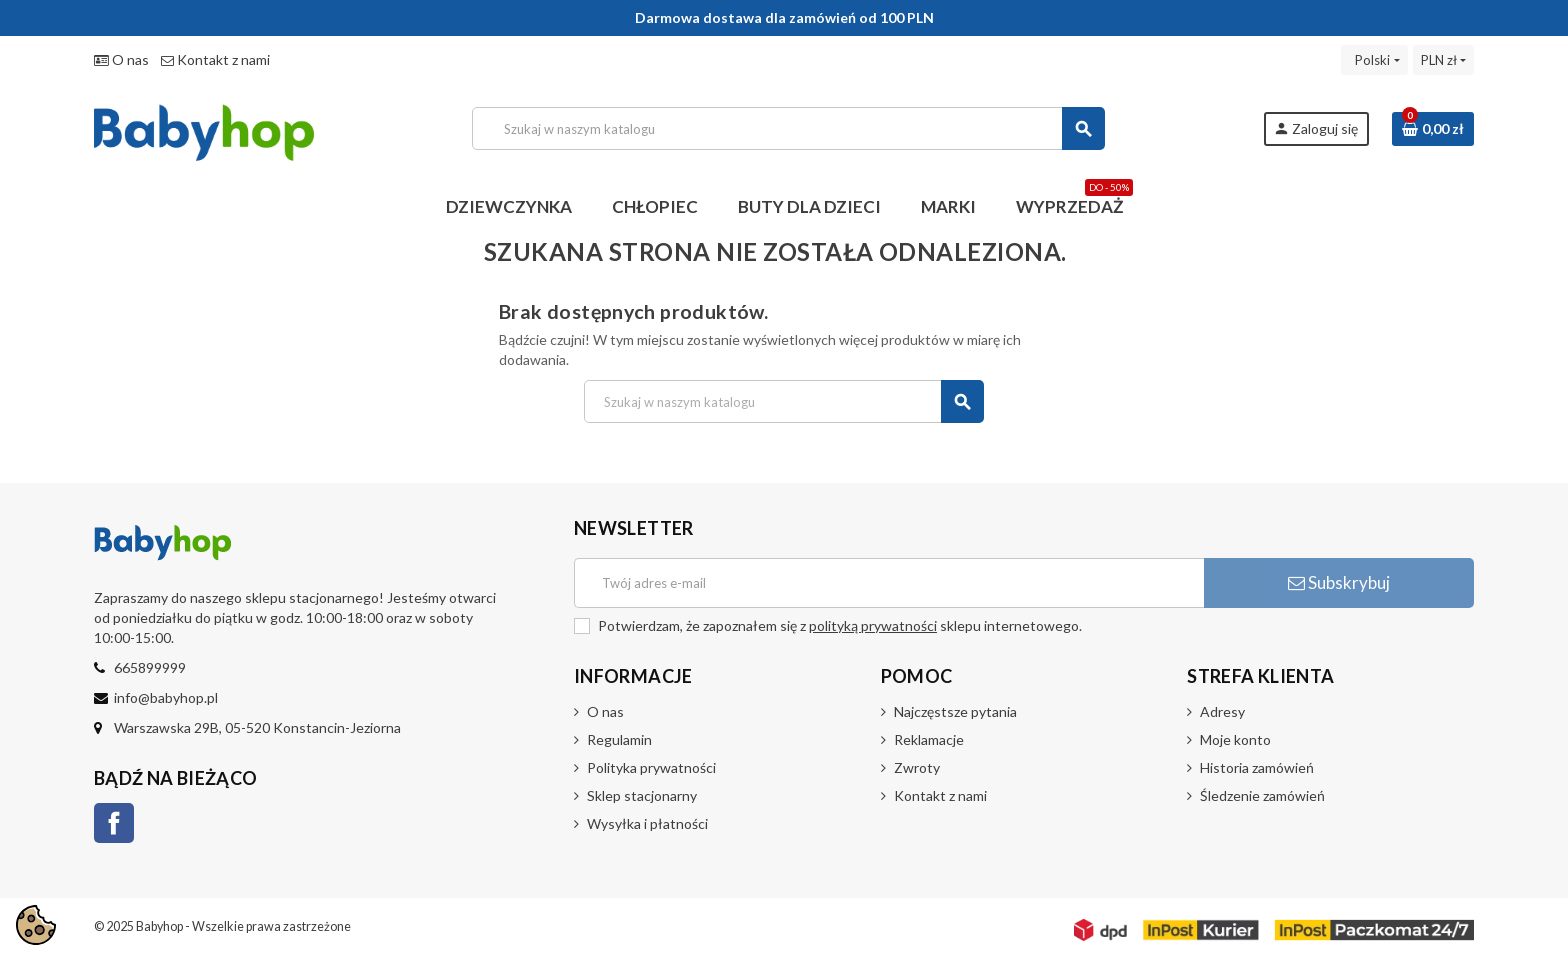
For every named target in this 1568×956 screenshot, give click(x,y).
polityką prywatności (873, 625)
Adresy (1222, 711)
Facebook (114, 823)
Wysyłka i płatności (647, 823)
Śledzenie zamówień (1262, 795)
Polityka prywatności (651, 767)
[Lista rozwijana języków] (1374, 60)
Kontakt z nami (215, 59)
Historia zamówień (1257, 767)
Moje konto (1235, 739)
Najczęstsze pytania (955, 711)
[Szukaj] (788, 128)
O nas (121, 59)
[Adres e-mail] (889, 583)
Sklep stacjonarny (642, 795)
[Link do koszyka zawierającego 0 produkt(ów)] (1433, 129)
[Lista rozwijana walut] (1443, 60)
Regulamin (619, 739)
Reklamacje (929, 739)
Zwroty (917, 767)
